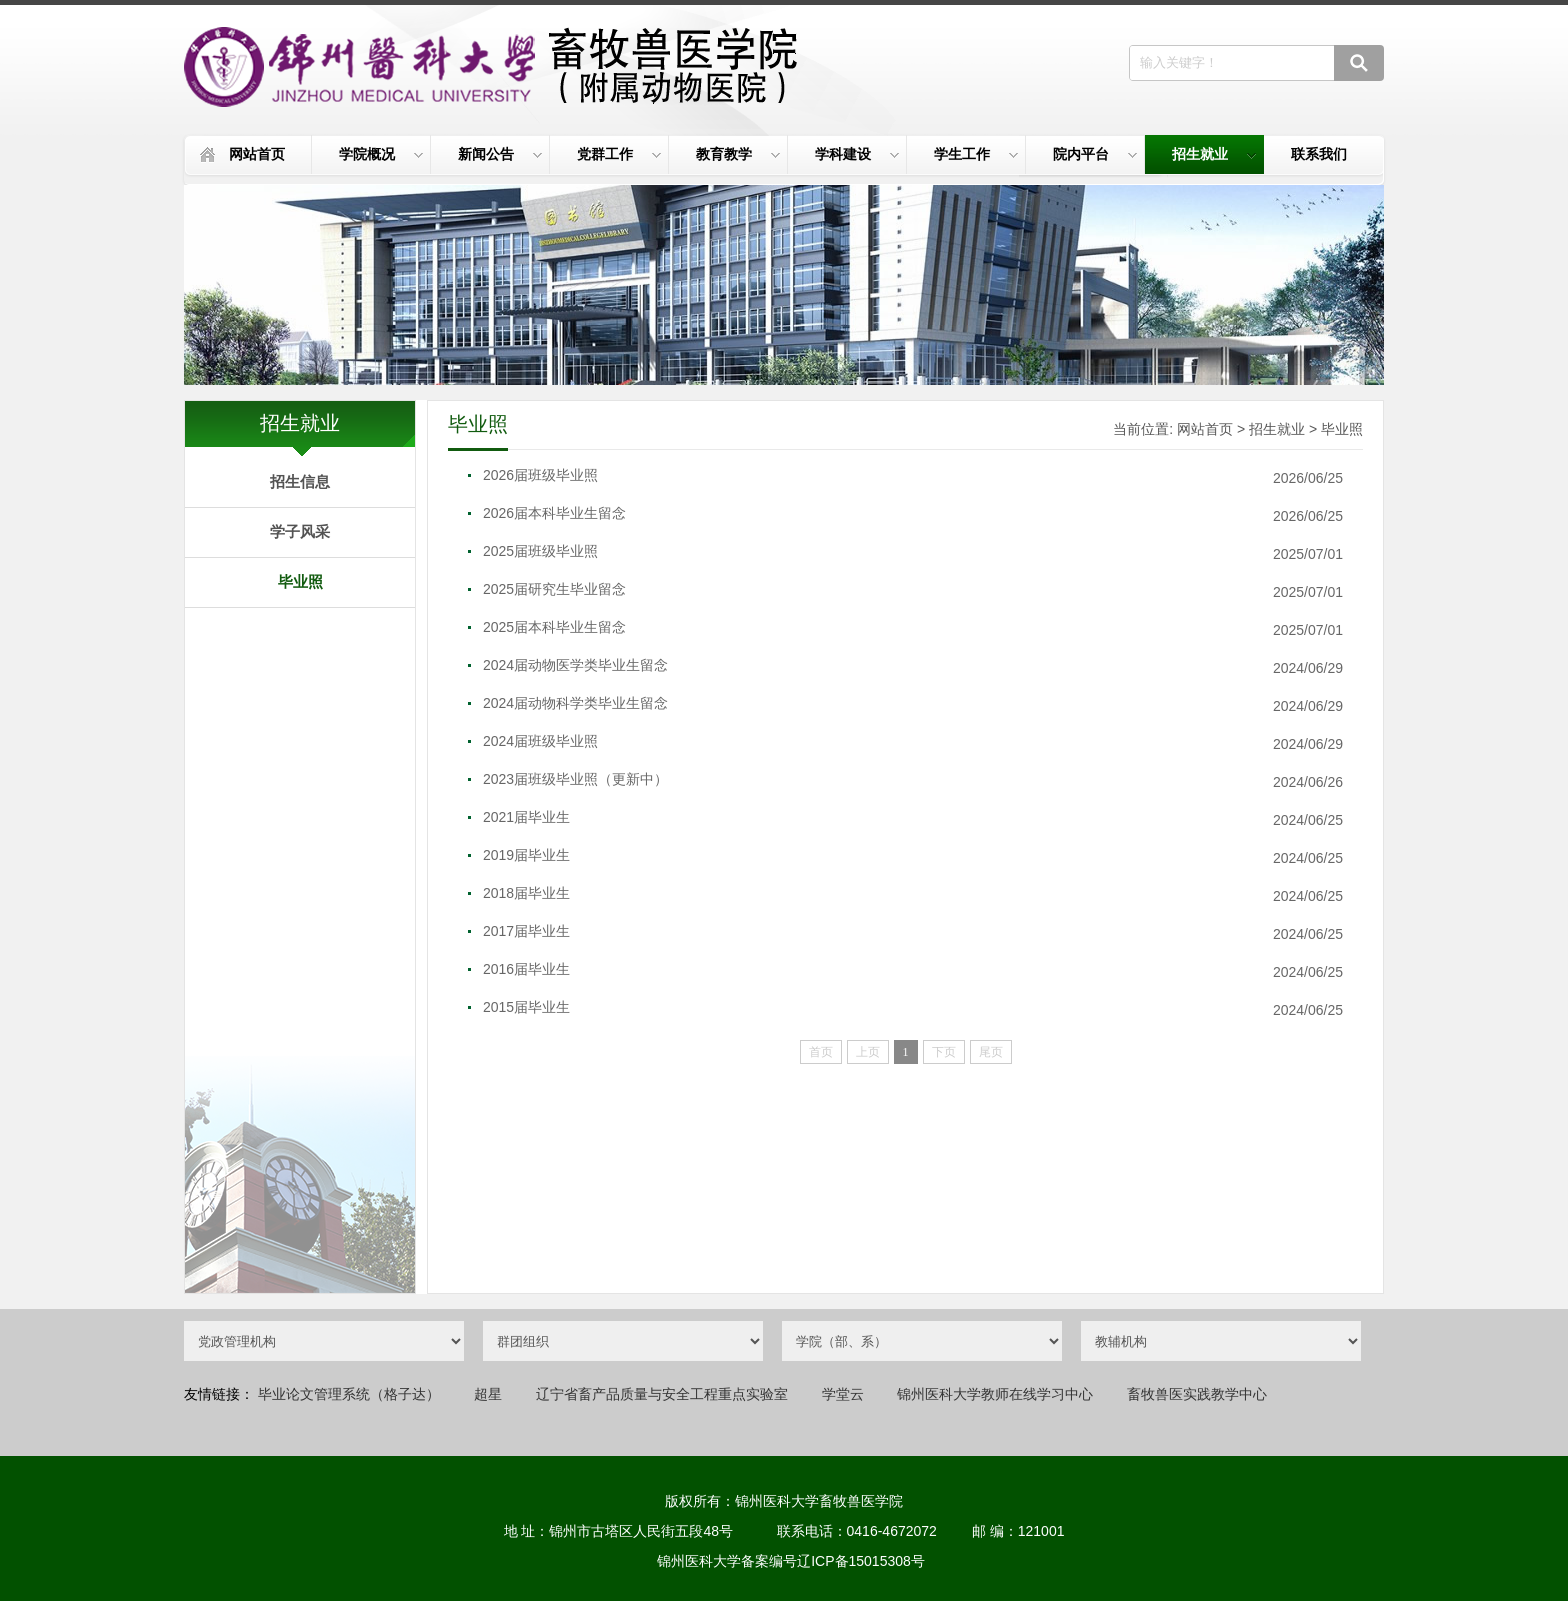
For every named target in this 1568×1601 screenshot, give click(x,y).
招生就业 (1214, 154)
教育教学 (738, 154)
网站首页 (257, 154)
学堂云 (843, 1394)
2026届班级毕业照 (540, 475)
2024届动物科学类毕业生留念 (575, 703)
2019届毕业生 (526, 855)
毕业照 (300, 581)
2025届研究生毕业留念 (554, 589)
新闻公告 (500, 154)
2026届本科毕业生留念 (554, 513)
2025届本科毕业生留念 (554, 627)
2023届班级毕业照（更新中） (575, 779)
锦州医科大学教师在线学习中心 (995, 1394)
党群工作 (619, 154)
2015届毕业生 (526, 1007)
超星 (488, 1394)
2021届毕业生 (526, 817)
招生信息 (300, 481)
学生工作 (976, 154)
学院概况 (381, 154)
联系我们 (1319, 154)
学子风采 (300, 531)
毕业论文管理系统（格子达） (349, 1394)
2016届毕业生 (526, 969)
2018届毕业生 (526, 893)
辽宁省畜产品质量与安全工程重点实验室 (662, 1394)
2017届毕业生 (526, 931)
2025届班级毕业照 (540, 551)
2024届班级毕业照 (540, 741)
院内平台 (1095, 154)
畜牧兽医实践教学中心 (1197, 1394)
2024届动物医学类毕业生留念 (575, 665)
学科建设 (857, 154)
